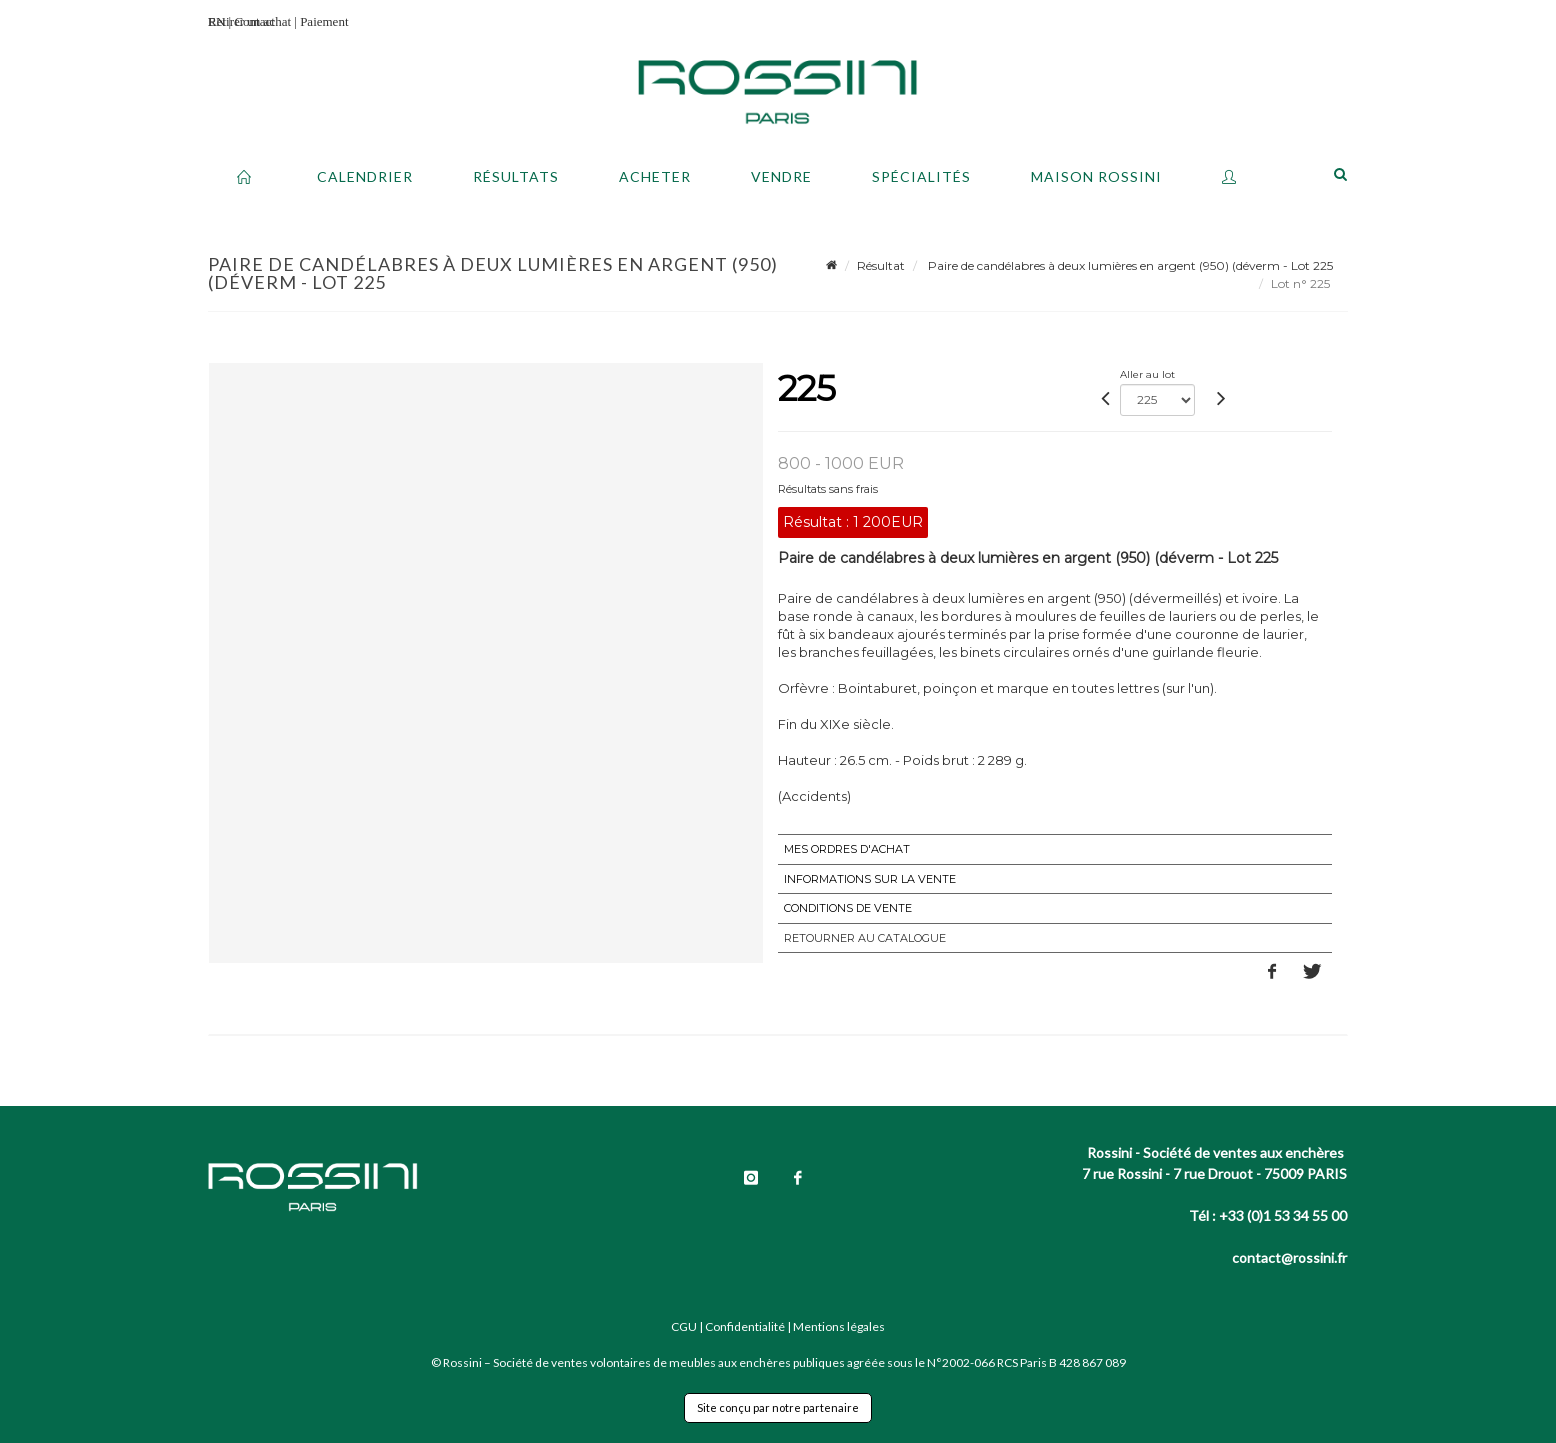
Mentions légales (839, 1326)
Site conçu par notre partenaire (778, 1407)
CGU (684, 1326)
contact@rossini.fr (1289, 1257)
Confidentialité (745, 1326)
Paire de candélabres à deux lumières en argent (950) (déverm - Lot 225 (1129, 265)
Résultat (881, 265)
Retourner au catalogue (865, 938)
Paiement (324, 21)
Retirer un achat (249, 21)
